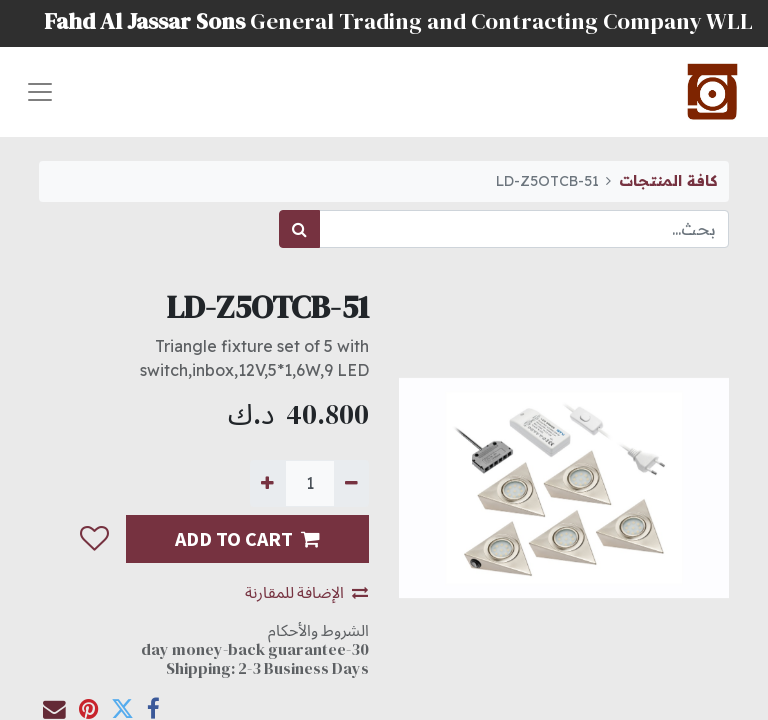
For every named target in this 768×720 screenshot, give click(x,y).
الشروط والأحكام (318, 630)
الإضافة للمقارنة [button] (306, 592)
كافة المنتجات (668, 181)
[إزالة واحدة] (351, 483)
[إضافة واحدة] (267, 483)
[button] (93, 539)
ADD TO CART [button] (247, 538)
